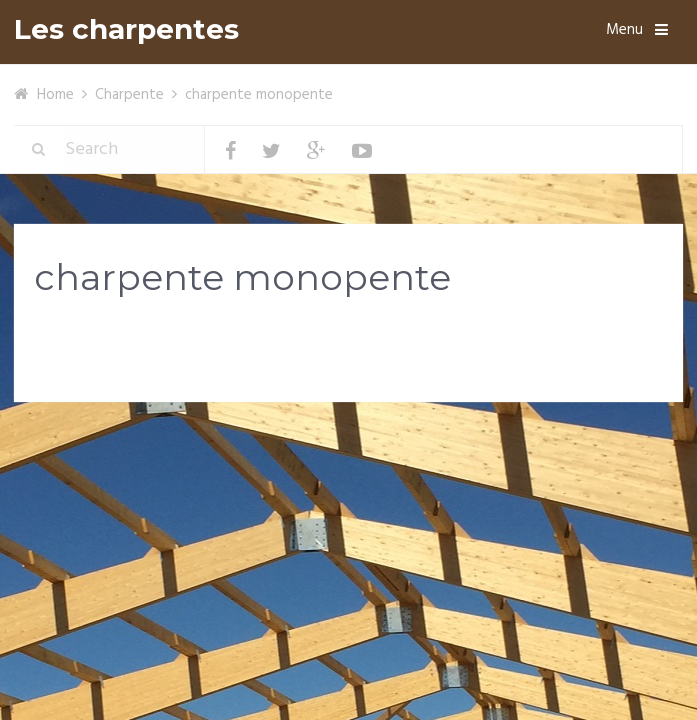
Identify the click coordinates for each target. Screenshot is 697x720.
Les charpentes (126, 29)
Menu (624, 30)
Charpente (129, 95)
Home (55, 95)
